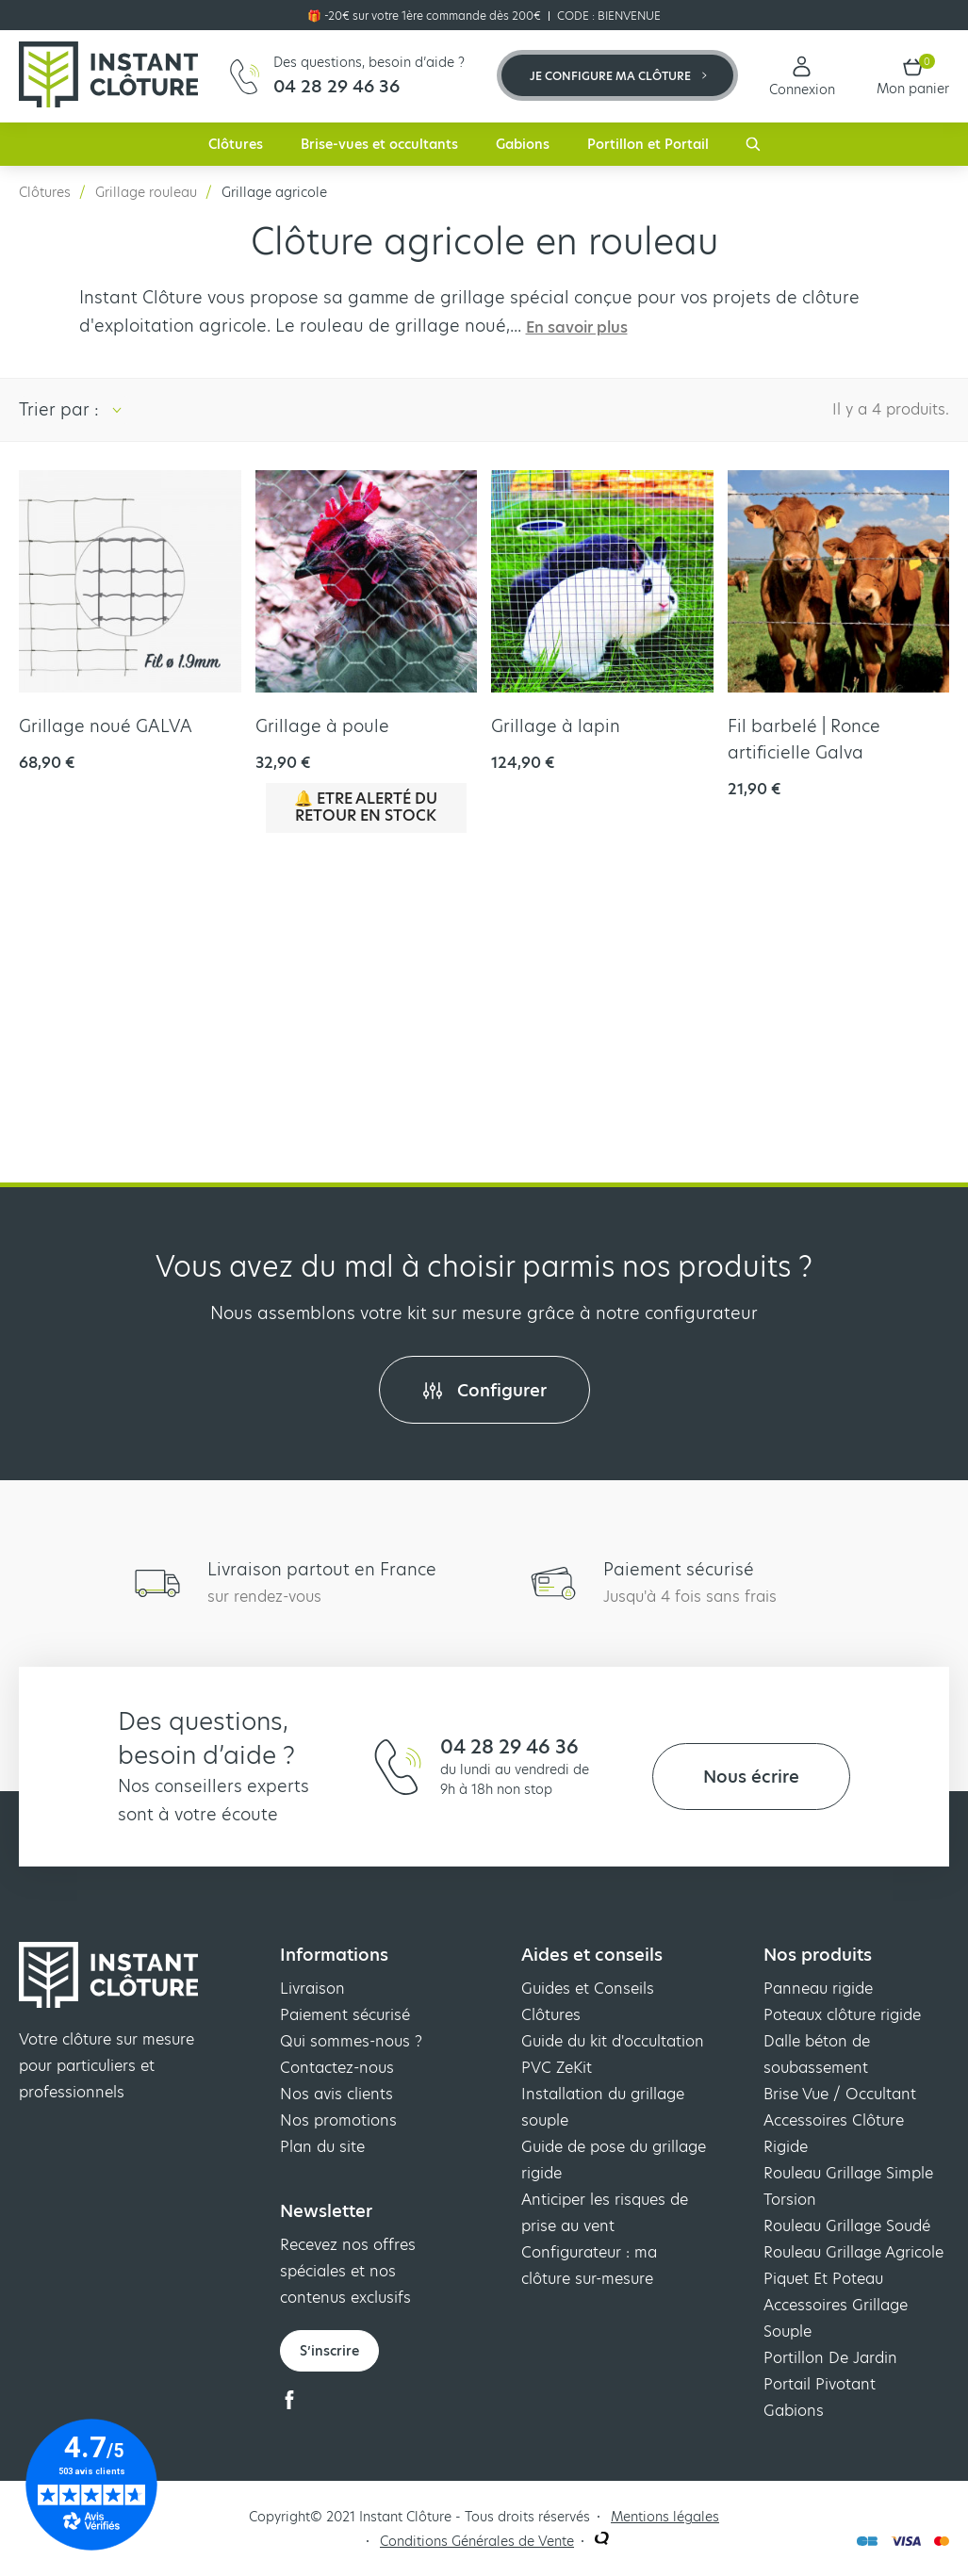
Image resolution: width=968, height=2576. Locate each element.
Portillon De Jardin (830, 2358)
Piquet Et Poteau (823, 2279)
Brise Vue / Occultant (839, 2094)
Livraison (312, 1988)
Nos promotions (338, 2120)
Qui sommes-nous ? (351, 2041)
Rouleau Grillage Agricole (853, 2252)
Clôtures (235, 144)
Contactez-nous (337, 2068)
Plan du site (322, 2147)
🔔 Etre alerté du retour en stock (365, 807)
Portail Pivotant (819, 2384)
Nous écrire (751, 1776)
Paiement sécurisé (345, 2015)
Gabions (523, 144)
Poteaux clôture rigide (842, 2015)
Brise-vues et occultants (379, 144)
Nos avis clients (336, 2094)
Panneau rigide (818, 1988)
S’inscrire (329, 2350)
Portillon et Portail (648, 144)
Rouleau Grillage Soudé (846, 2226)
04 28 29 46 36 (509, 1747)
